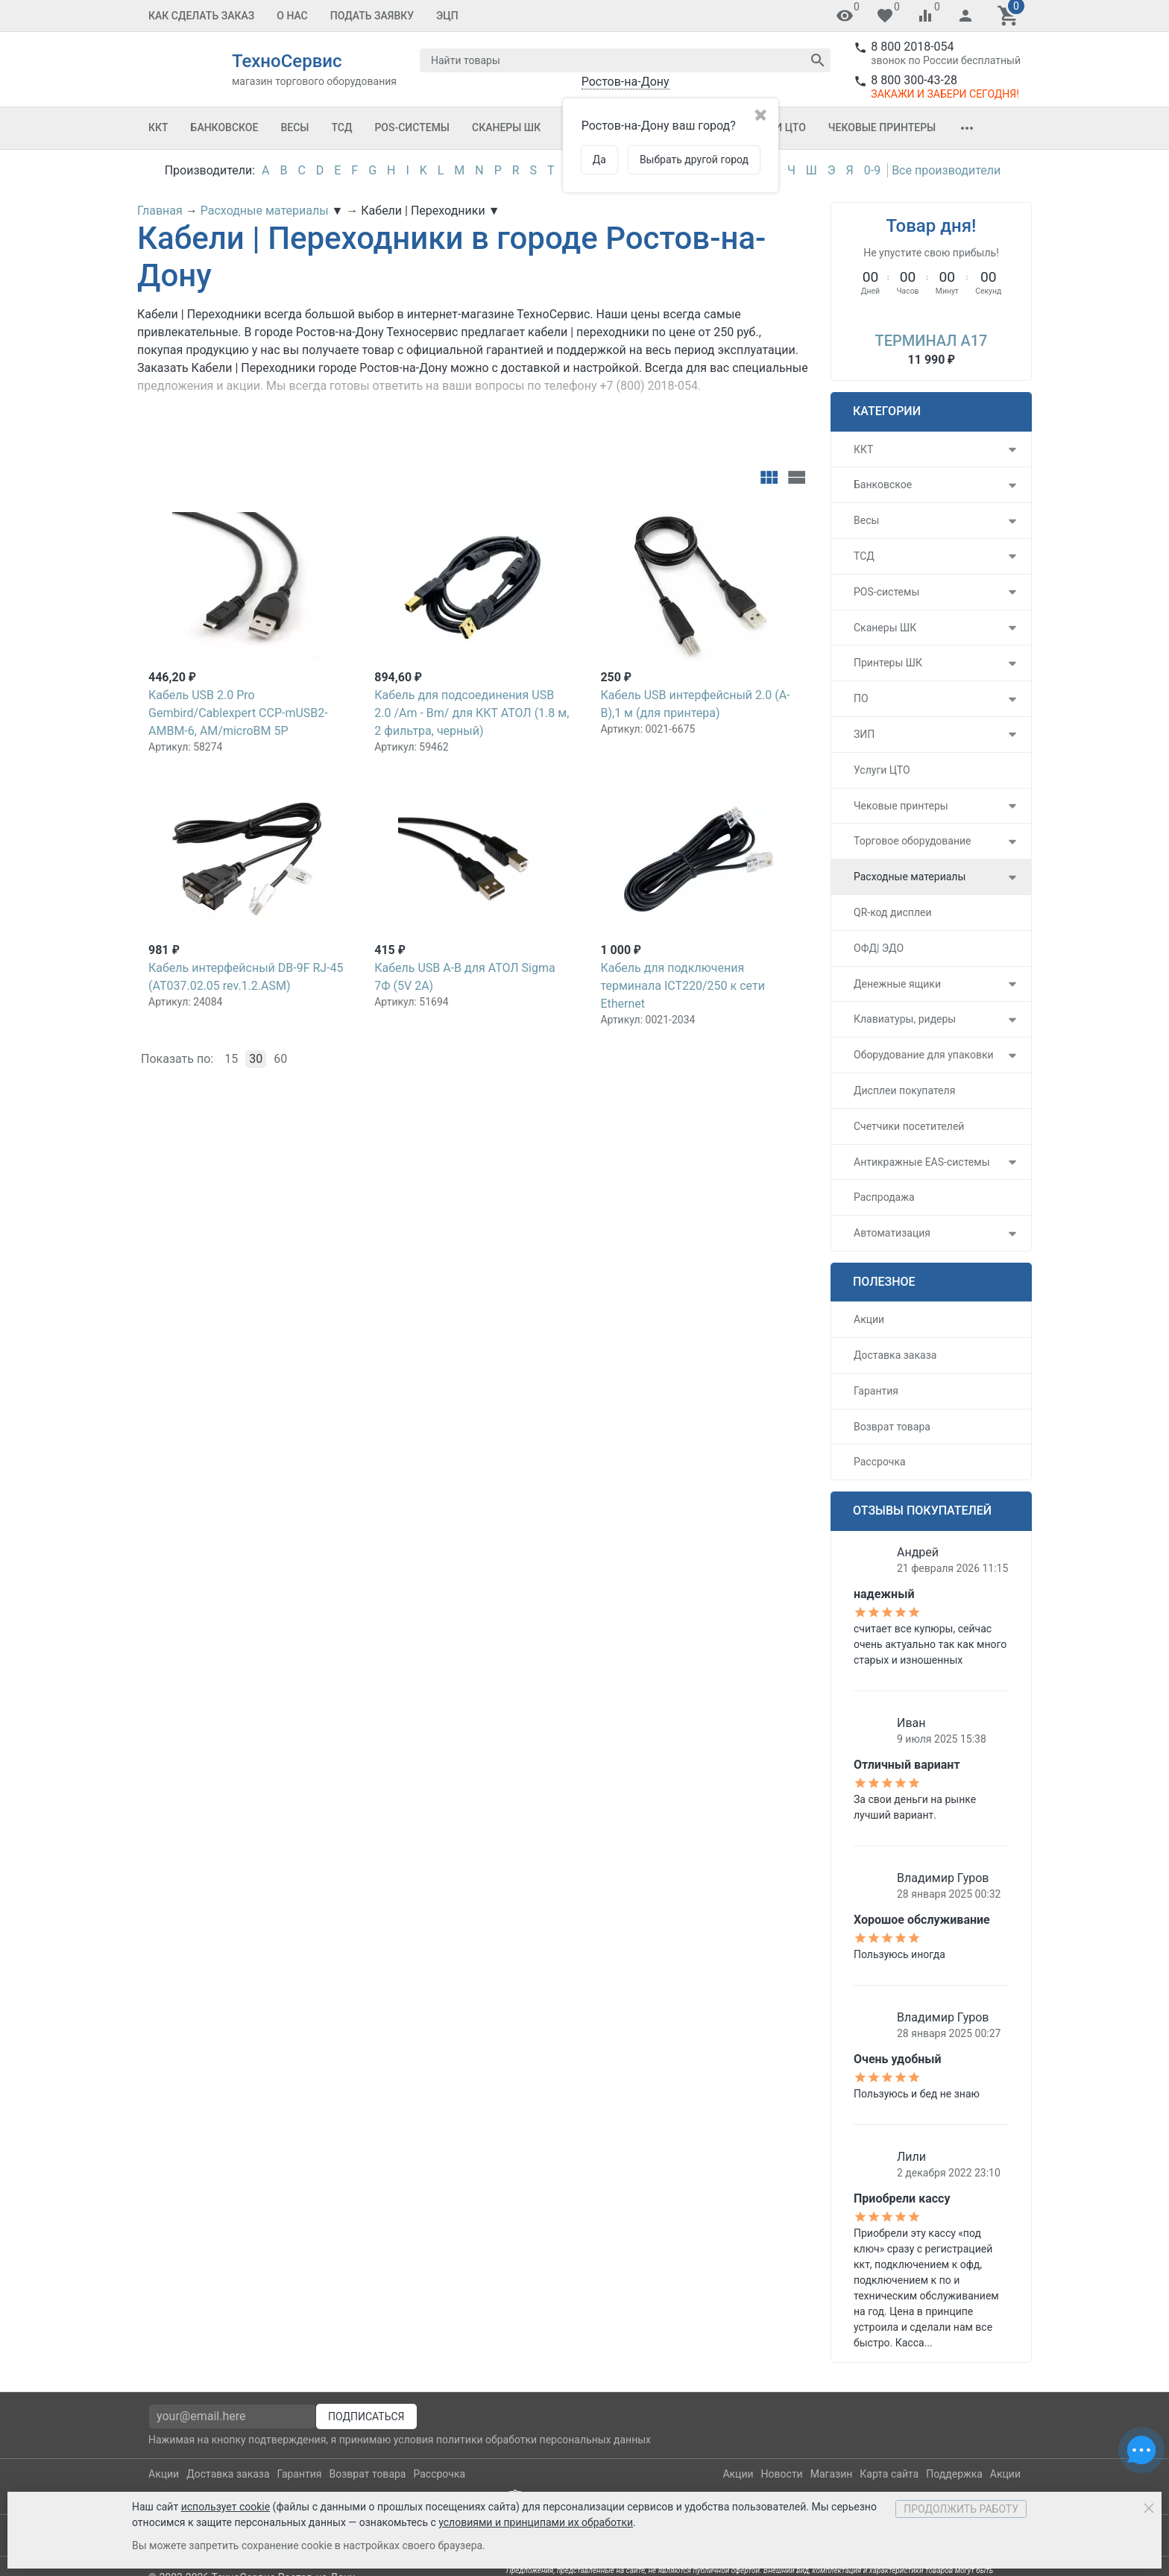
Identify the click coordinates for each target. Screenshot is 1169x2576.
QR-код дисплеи (893, 912)
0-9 (872, 170)
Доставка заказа (895, 1355)
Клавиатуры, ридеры (905, 1019)
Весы (294, 127)
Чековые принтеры (882, 127)
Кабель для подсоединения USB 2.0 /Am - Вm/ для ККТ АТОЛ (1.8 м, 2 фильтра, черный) (471, 713)
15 (231, 1059)
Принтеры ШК (888, 663)
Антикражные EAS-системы (922, 1162)
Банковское (225, 127)
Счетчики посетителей (909, 1126)
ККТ (158, 127)
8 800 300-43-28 (914, 80)
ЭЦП (447, 16)
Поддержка (954, 2474)
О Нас (292, 16)
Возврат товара (892, 1427)
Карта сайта (889, 2474)
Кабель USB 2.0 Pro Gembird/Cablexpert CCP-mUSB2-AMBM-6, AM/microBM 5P (238, 713)
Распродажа (884, 1197)
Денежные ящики (897, 984)
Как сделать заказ (201, 16)
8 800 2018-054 (912, 47)
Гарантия (876, 1391)
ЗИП (864, 734)
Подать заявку (372, 16)
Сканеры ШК (506, 127)
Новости (782, 2474)
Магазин (831, 2474)
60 (280, 1059)
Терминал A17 (931, 341)
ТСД (341, 127)
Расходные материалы (909, 877)
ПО (861, 698)
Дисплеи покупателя (904, 1090)
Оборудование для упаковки (924, 1055)
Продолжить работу (961, 2509)
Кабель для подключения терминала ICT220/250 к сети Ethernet (682, 986)
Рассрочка (880, 1462)
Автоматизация (892, 1233)
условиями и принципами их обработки (535, 2522)
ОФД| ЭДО (879, 948)
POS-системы (412, 127)
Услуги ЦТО (882, 770)
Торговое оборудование (912, 841)
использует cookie (225, 2507)
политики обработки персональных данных (543, 2440)
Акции (869, 1319)
